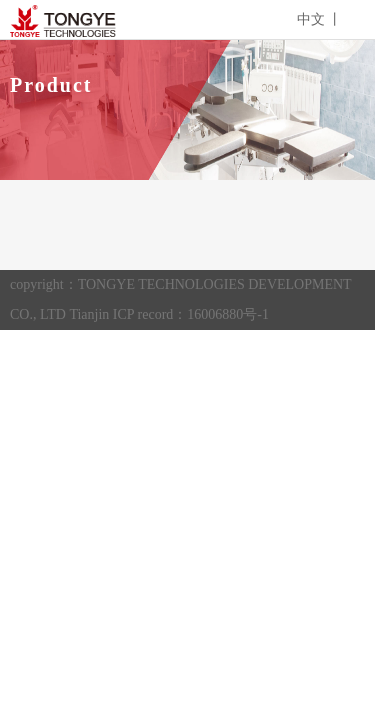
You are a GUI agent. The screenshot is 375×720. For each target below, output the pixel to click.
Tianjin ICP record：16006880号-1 (169, 314)
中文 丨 (320, 19)
